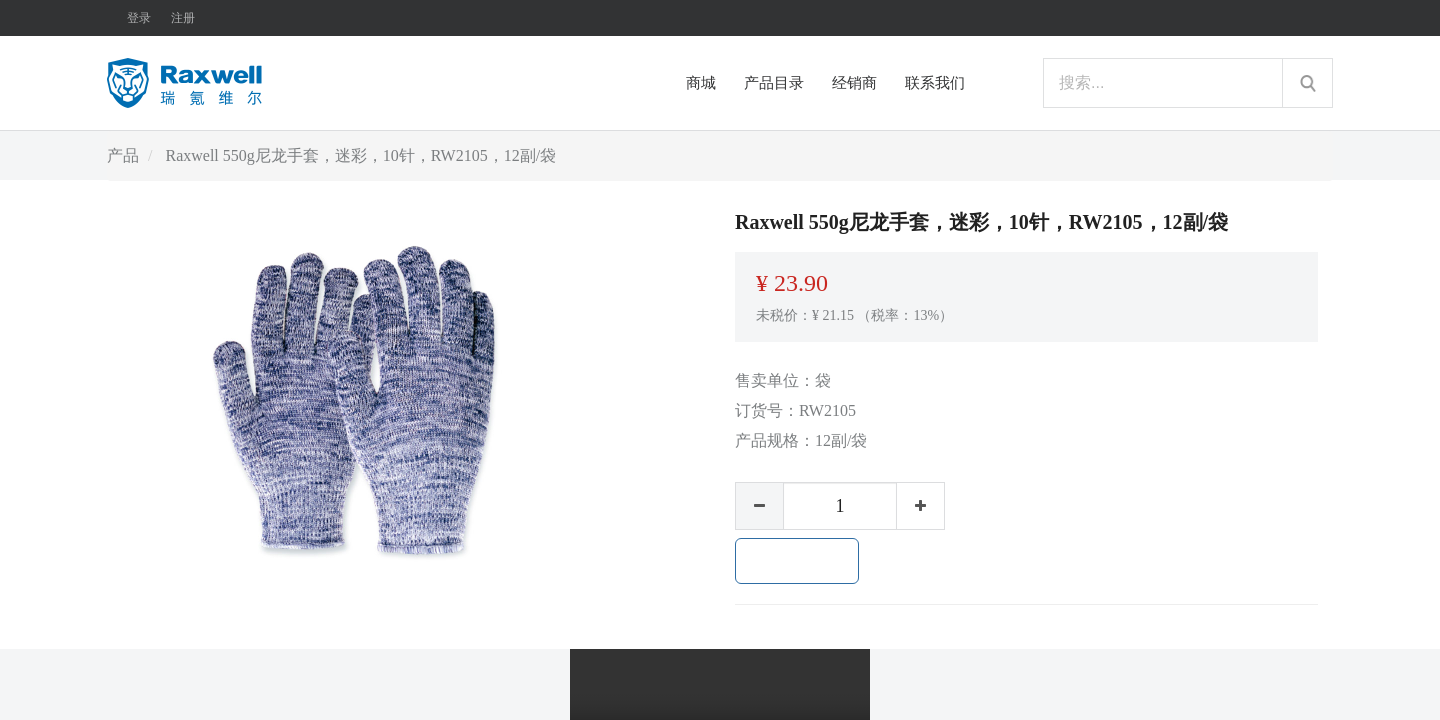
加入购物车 (797, 561)
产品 (123, 155)
